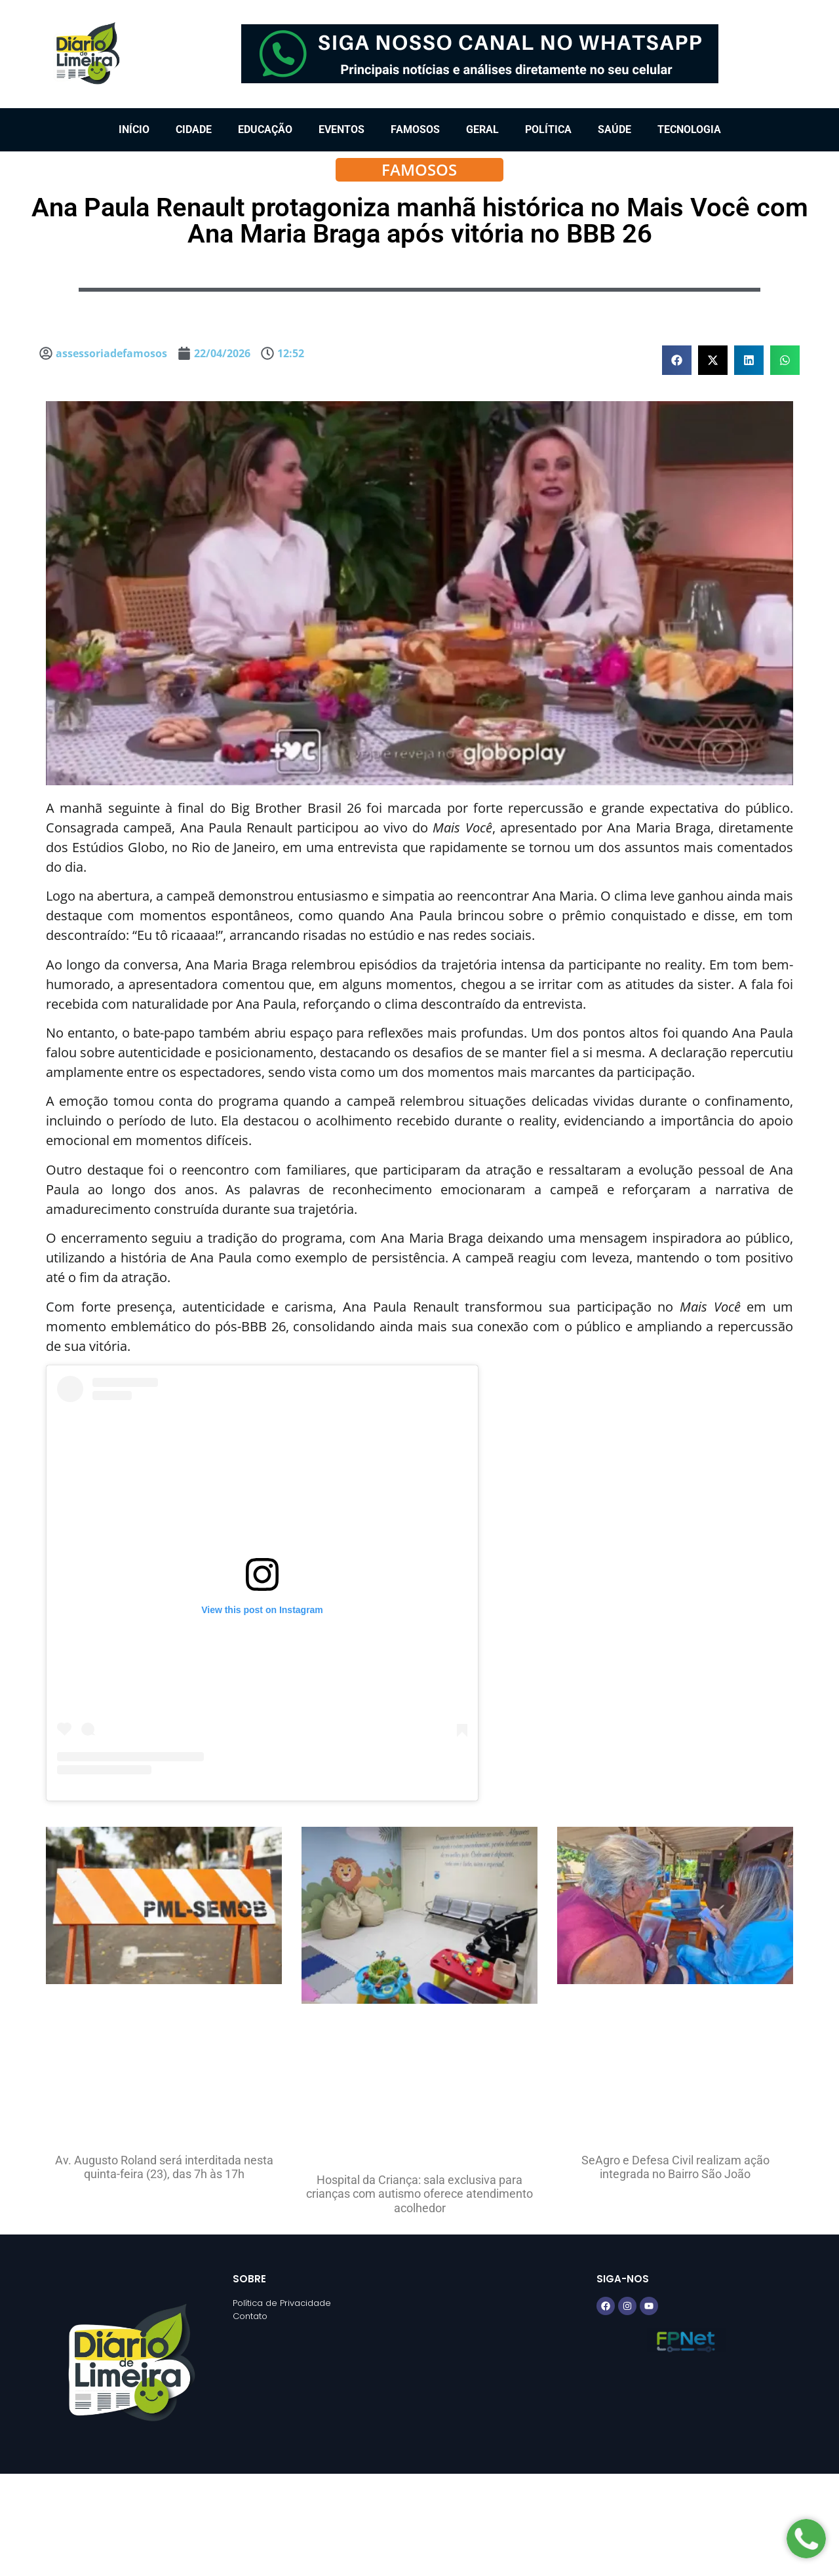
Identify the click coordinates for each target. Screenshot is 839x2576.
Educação (265, 129)
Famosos (415, 129)
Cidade (194, 129)
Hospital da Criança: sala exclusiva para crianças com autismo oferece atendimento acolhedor (419, 2194)
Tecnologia (689, 129)
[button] (677, 360)
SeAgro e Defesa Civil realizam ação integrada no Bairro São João (675, 2167)
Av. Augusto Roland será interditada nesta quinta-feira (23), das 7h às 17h (164, 2167)
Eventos (341, 129)
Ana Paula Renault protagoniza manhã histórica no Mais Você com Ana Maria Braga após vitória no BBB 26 (419, 220)
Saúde (614, 129)
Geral (482, 129)
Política (548, 129)
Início (134, 129)
